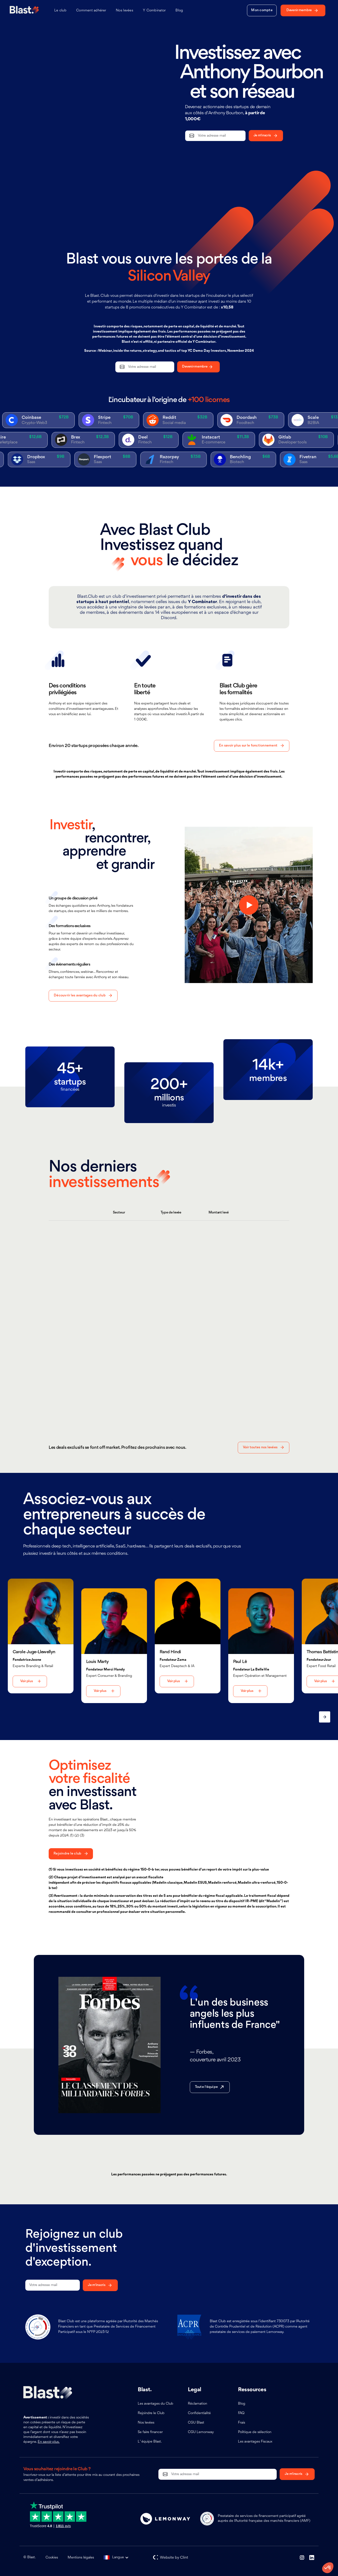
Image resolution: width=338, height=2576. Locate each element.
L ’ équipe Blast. (150, 2442)
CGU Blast (196, 2423)
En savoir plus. (49, 2442)
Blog (179, 10)
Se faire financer (150, 2432)
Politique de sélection (254, 2432)
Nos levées (124, 10)
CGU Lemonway (201, 2432)
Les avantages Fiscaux (255, 2442)
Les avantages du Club (155, 2404)
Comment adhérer (91, 10)
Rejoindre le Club (151, 2413)
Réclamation (197, 2404)
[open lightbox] (249, 905)
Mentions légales (81, 2557)
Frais (241, 2423)
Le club (60, 10)
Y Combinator (154, 10)
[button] (167, 1238)
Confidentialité (199, 2413)
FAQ (241, 2413)
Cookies (52, 2557)
